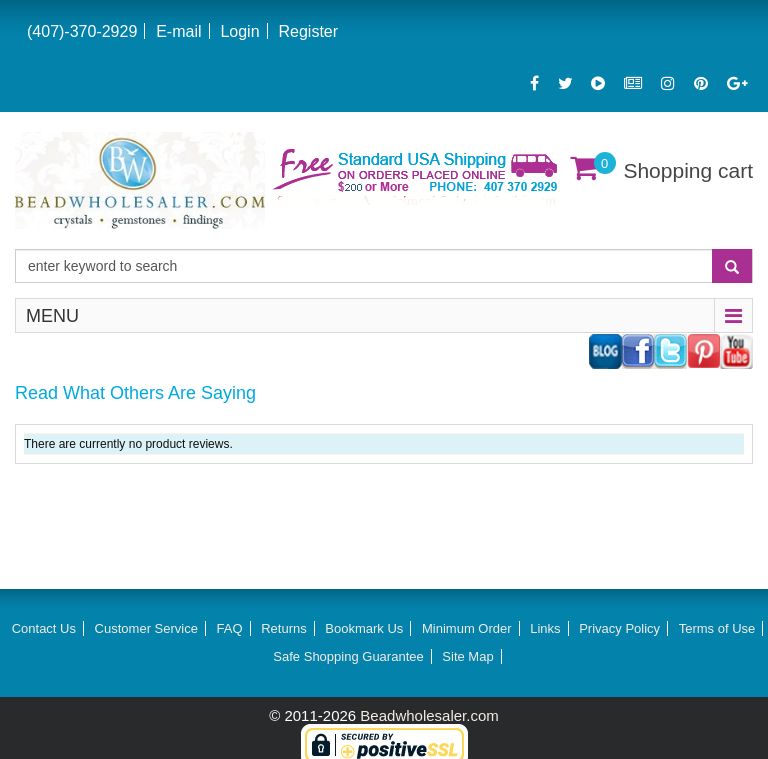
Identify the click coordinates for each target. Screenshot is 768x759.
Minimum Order (467, 628)
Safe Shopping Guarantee (348, 656)
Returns (284, 628)
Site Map (467, 656)
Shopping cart (688, 170)
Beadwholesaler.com (429, 715)
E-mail (178, 31)
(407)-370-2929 (82, 31)
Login (239, 31)
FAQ (230, 628)
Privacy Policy (619, 628)
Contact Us (44, 628)
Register (308, 31)
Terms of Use (717, 628)
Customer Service (146, 628)
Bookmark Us (364, 628)
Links (545, 628)
